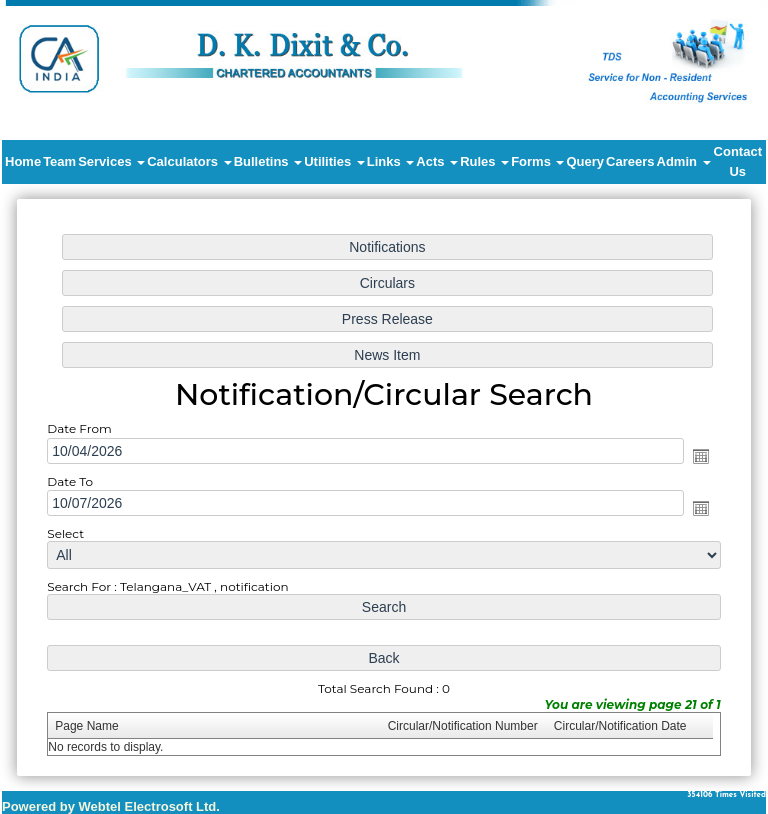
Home (23, 161)
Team (59, 161)
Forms (537, 161)
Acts (437, 161)
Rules (484, 161)
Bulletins (268, 161)
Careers (630, 161)
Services (111, 161)
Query (585, 161)
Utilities (334, 161)
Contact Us (738, 161)
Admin (684, 161)
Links (391, 161)
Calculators (189, 161)
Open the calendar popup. (690, 456)
